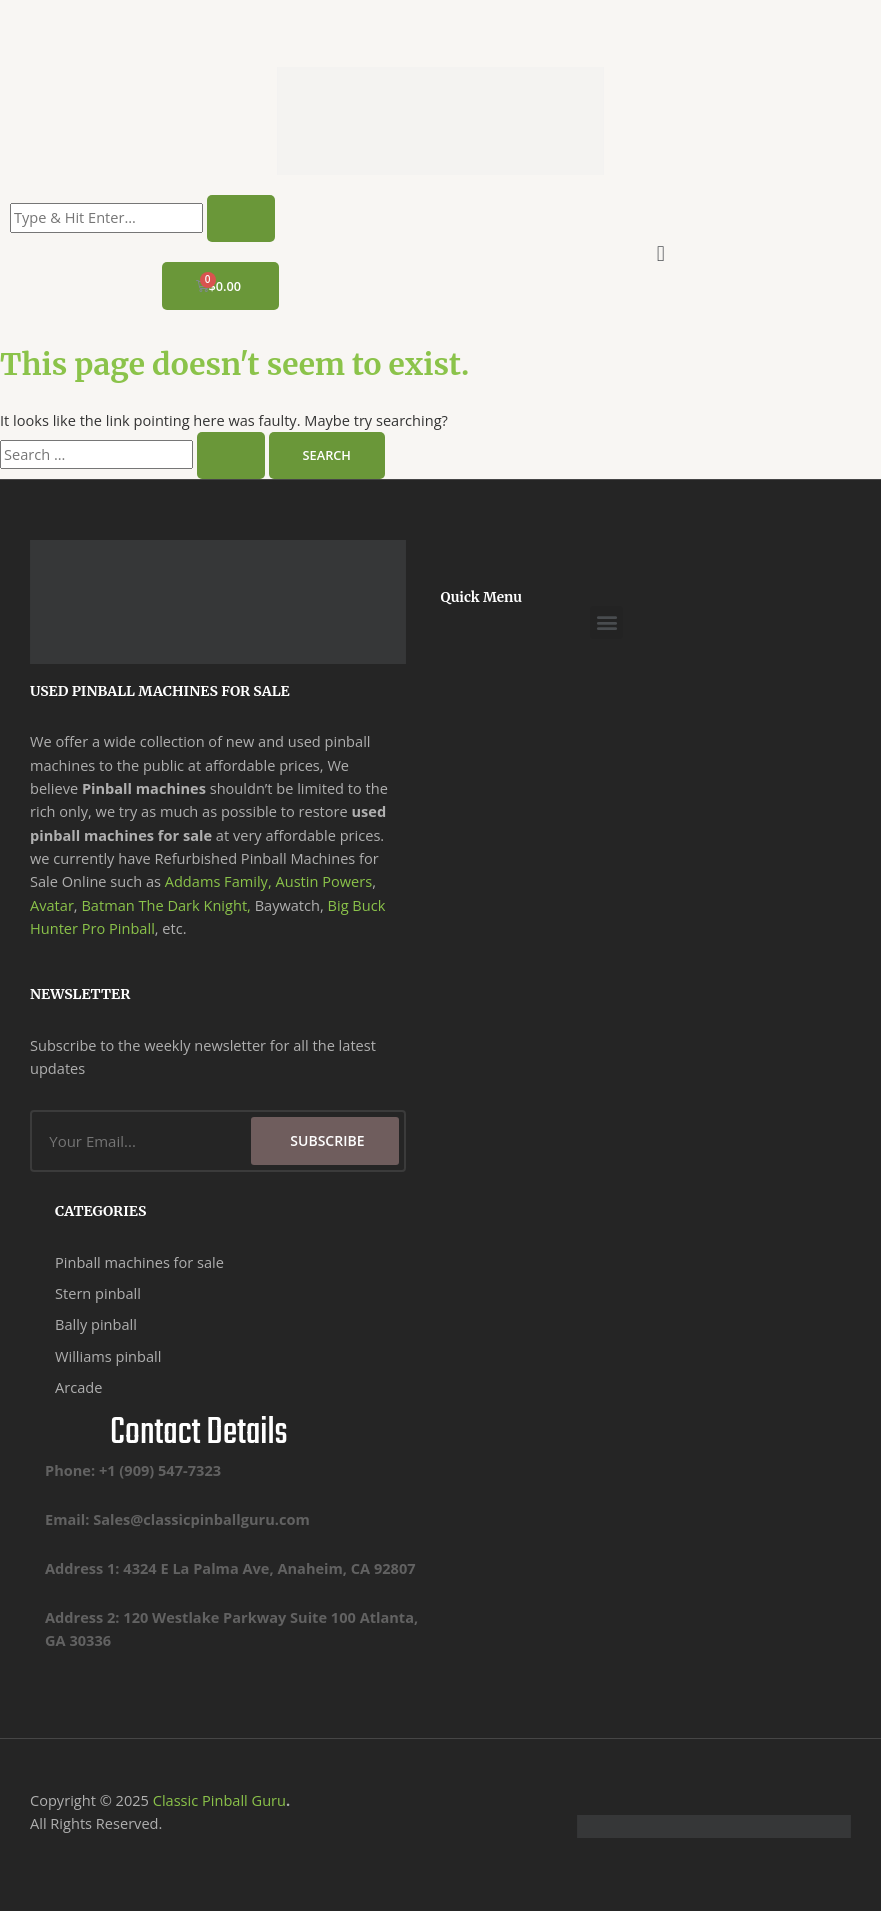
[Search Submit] (231, 455)
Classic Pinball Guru (219, 1800)
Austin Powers (323, 881)
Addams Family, (218, 881)
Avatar (52, 905)
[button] (660, 252)
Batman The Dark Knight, (165, 905)
